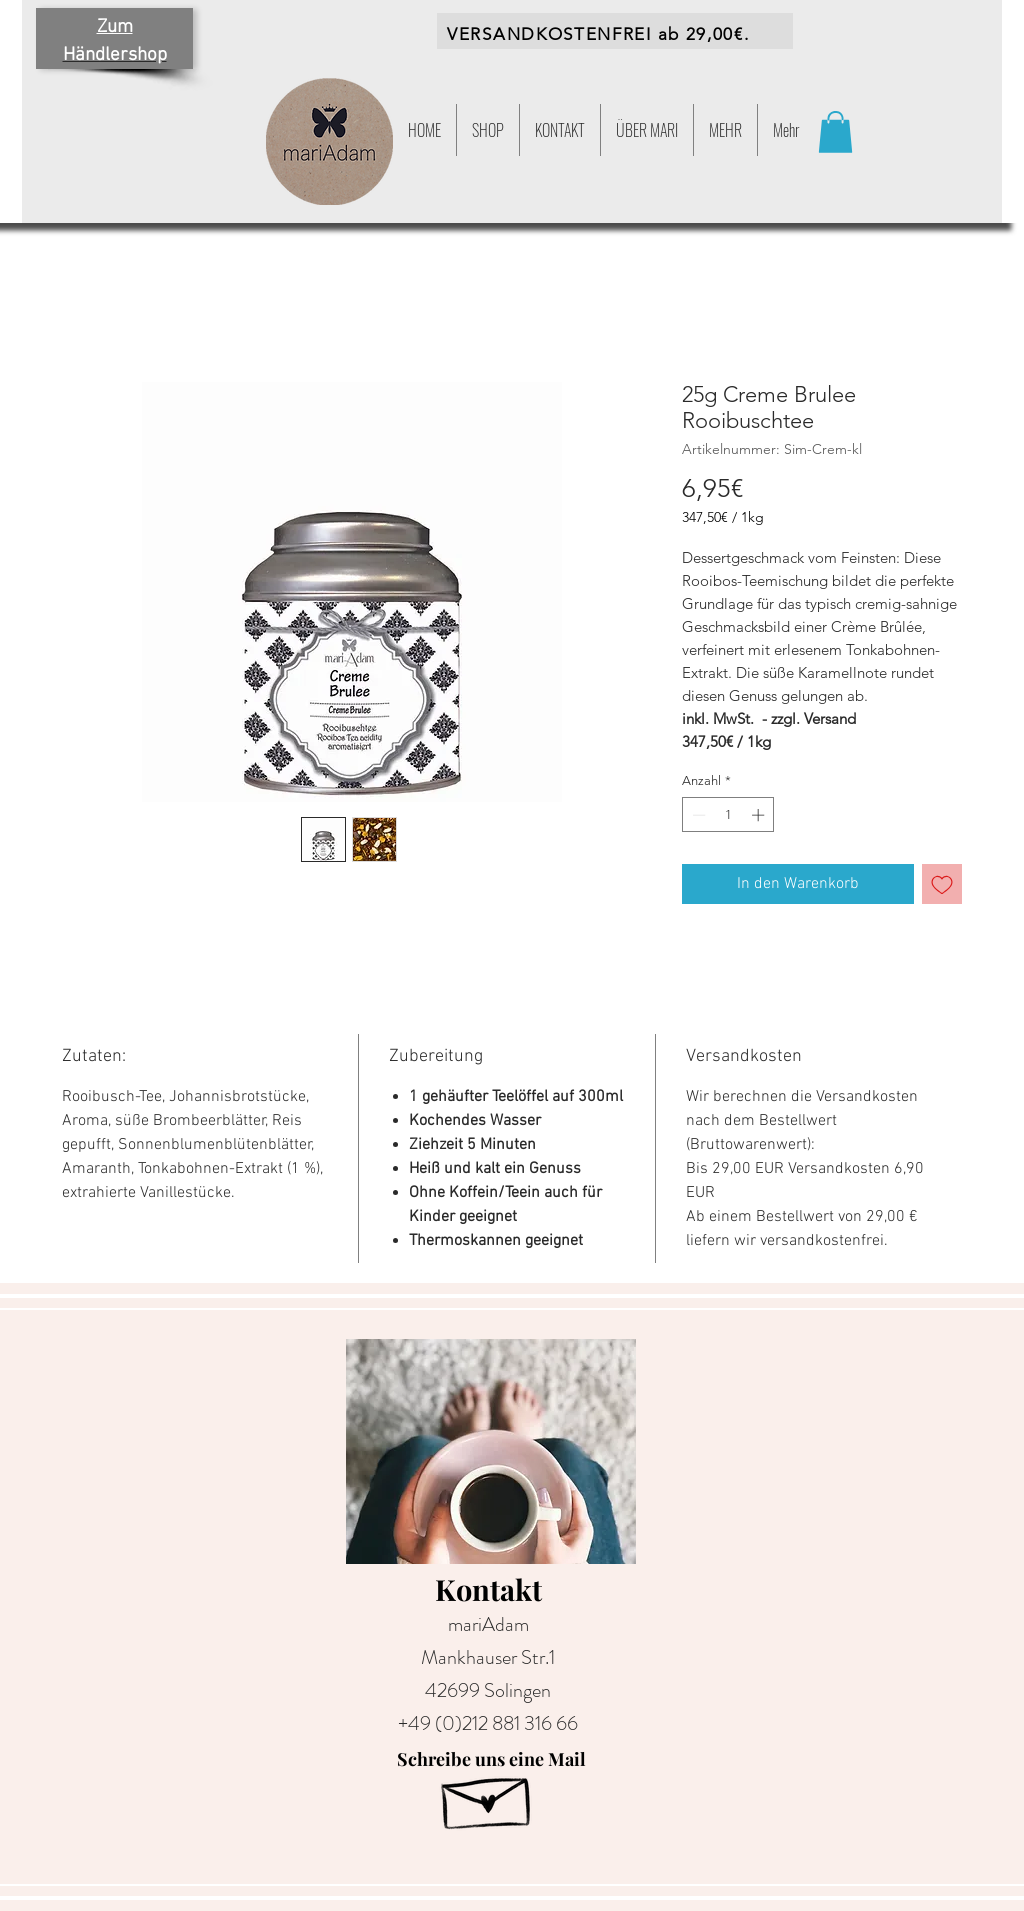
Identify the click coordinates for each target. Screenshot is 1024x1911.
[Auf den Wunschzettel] (942, 884)
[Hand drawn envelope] (488, 1796)
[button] (725, 130)
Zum (115, 27)
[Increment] (760, 815)
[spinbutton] (728, 815)
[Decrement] (697, 815)
